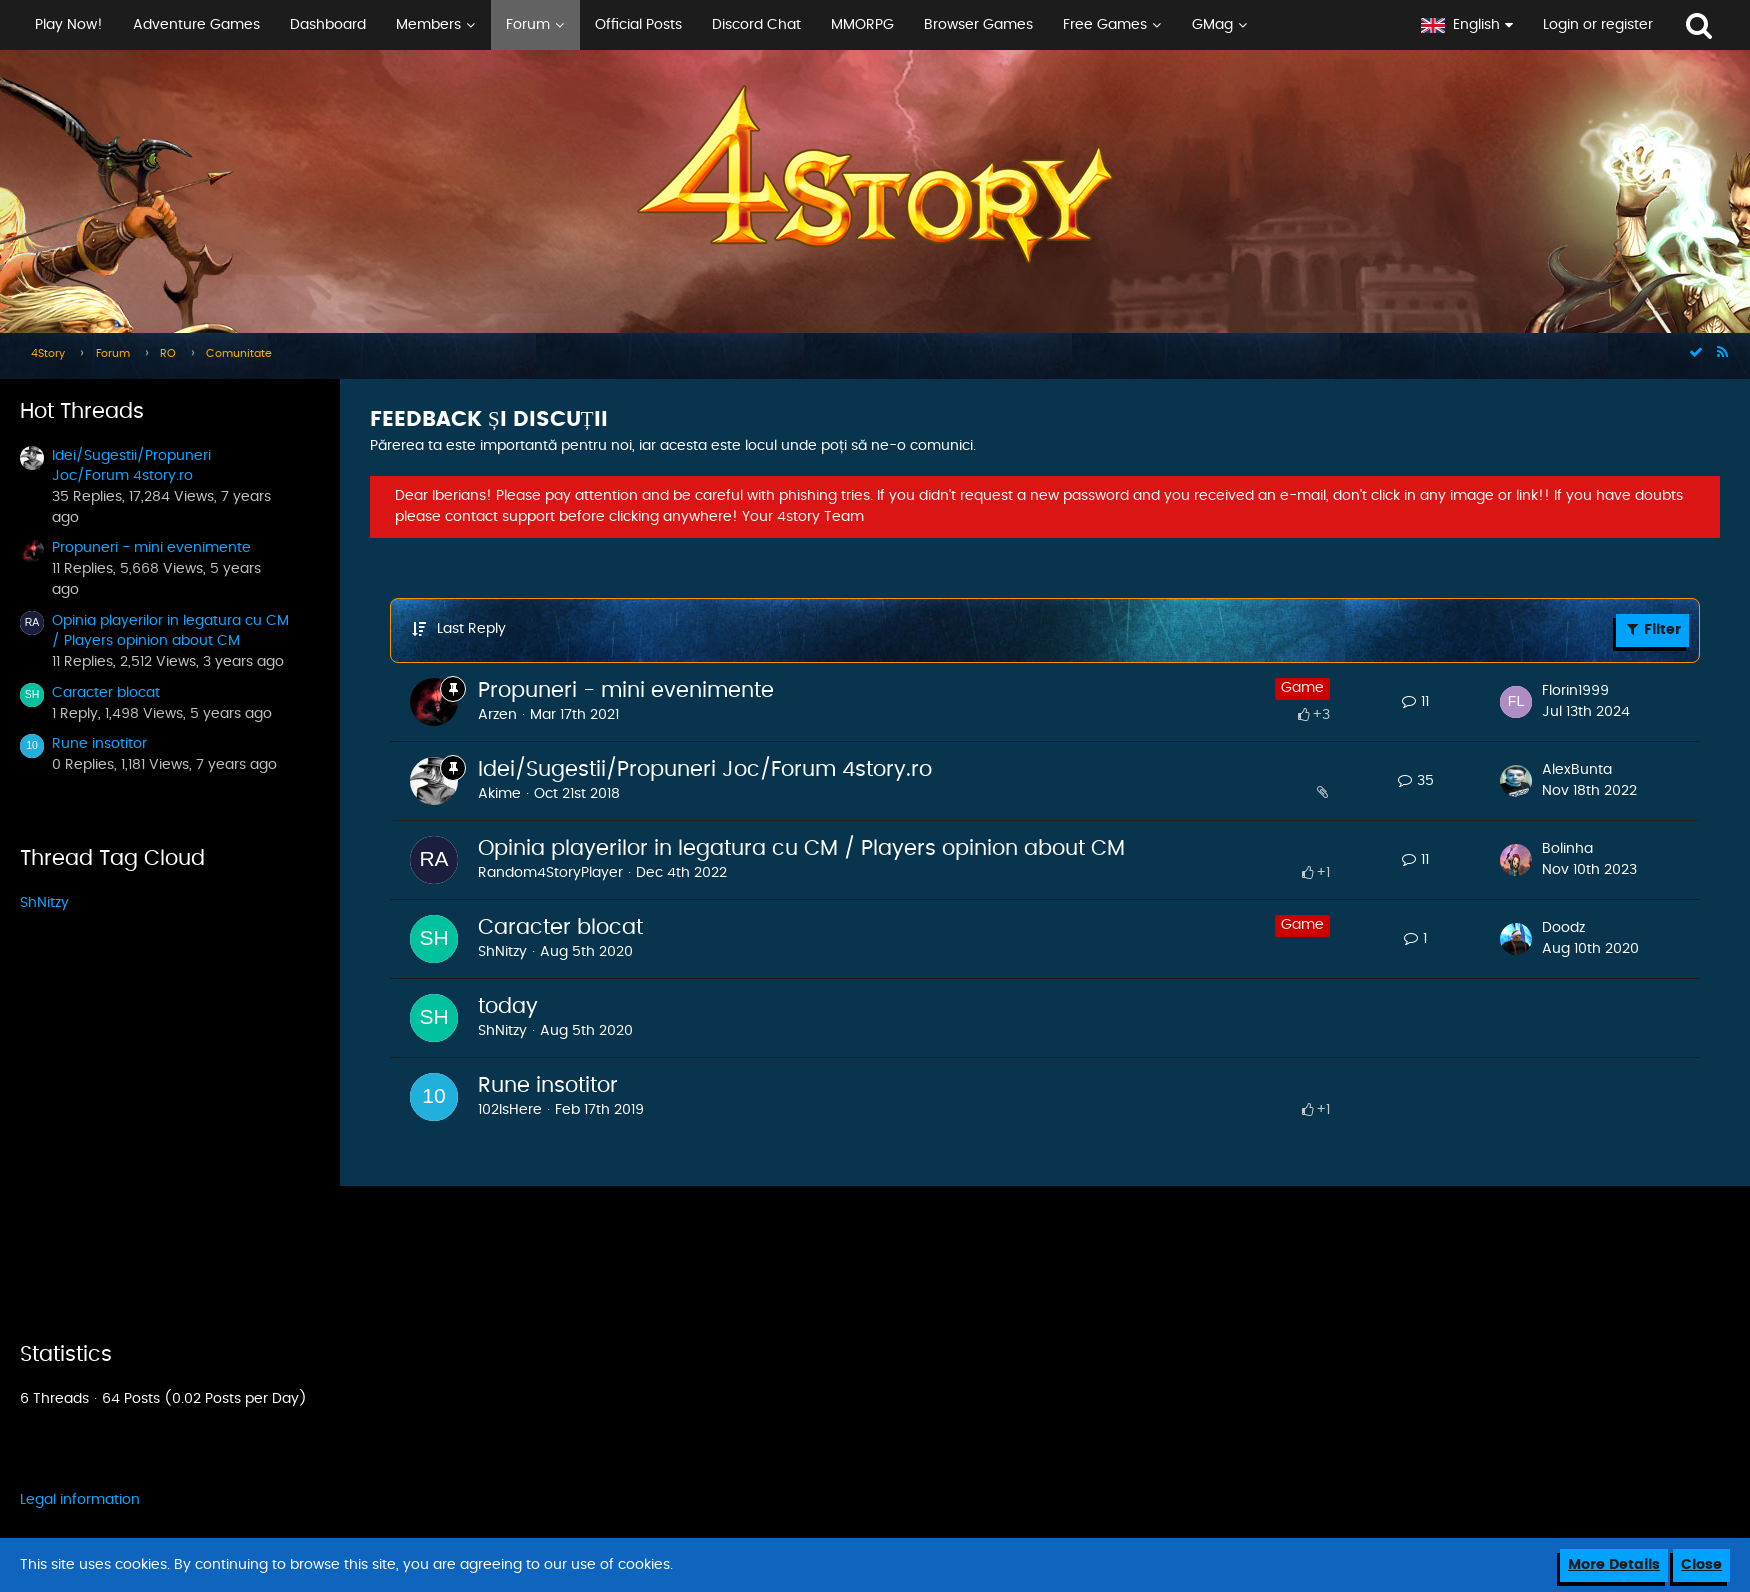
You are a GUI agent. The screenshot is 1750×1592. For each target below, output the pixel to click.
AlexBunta (1577, 770)
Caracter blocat (106, 693)
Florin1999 (1575, 691)
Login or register (1598, 25)
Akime (499, 794)
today (508, 1006)
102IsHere (510, 1110)
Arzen (497, 715)
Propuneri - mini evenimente (151, 548)
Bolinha (1567, 849)
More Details (1614, 1565)
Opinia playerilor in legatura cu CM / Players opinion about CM (801, 848)
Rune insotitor (99, 744)
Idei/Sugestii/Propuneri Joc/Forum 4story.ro (705, 769)
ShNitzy (44, 903)
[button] (703, 25)
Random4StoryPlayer (550, 873)
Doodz (1563, 928)
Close (1701, 1565)
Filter (1652, 629)
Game (1302, 688)
